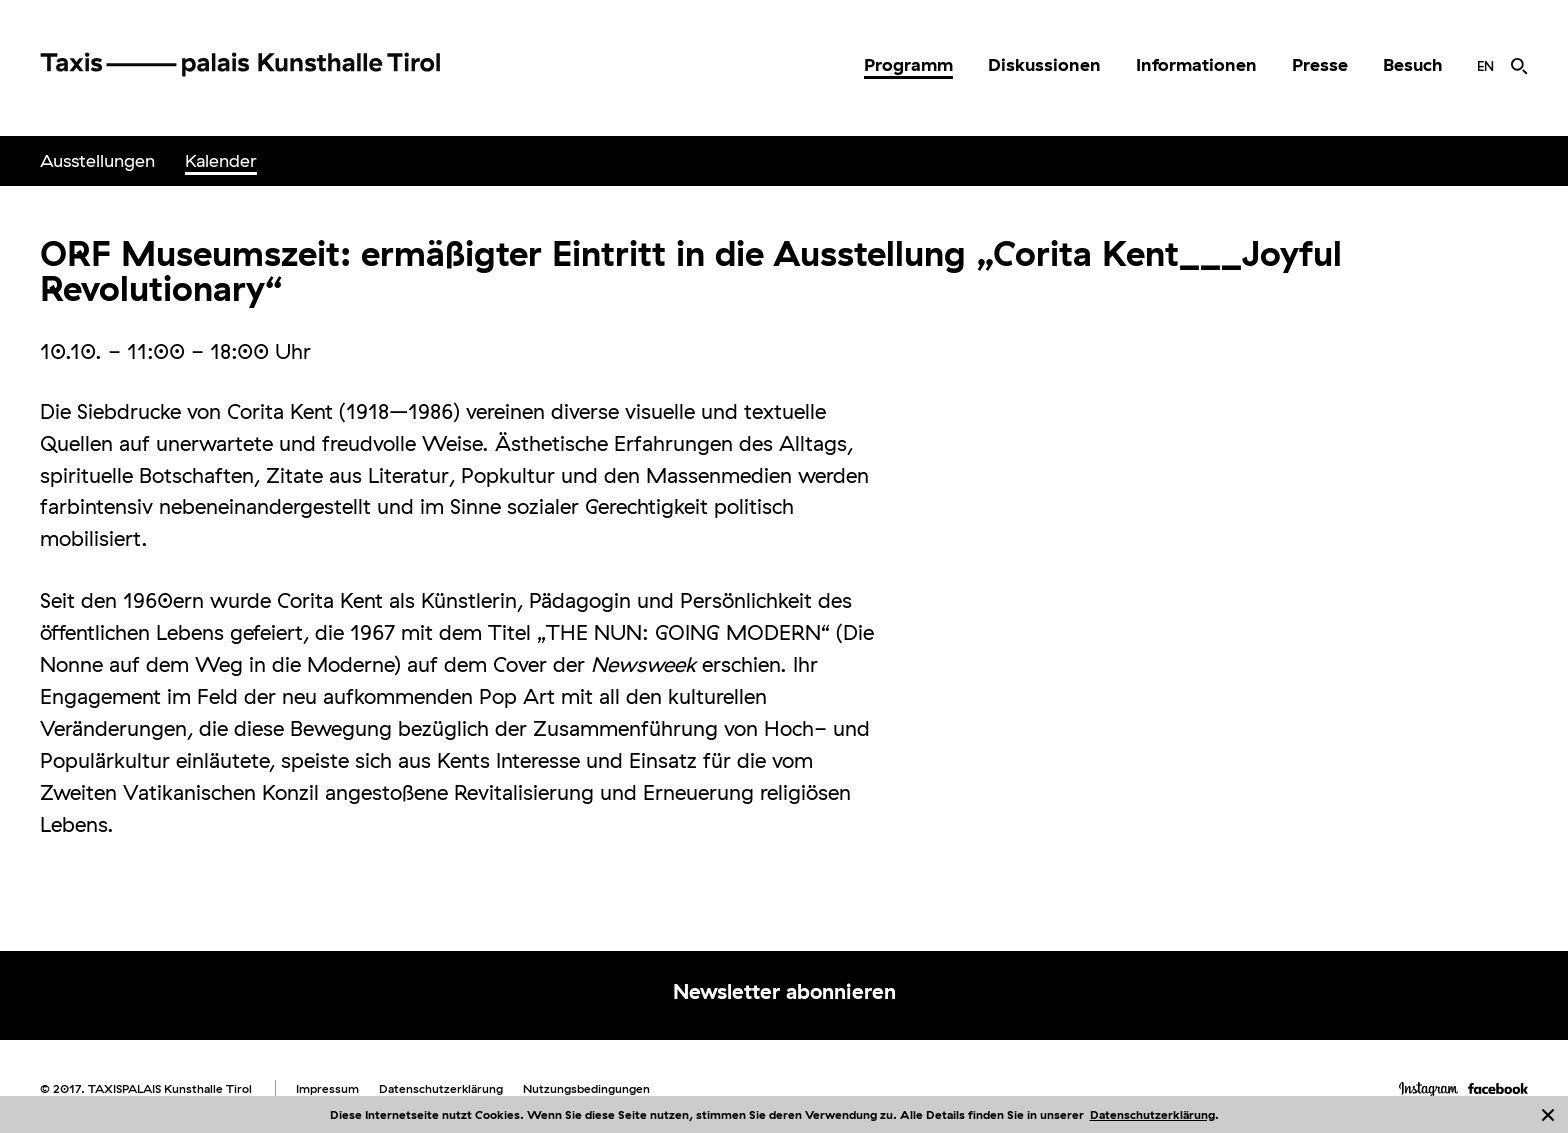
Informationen (1196, 64)
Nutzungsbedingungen (586, 1088)
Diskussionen (1044, 64)
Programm (908, 64)
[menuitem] (908, 65)
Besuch (1412, 64)
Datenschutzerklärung (1152, 1114)
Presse (1320, 64)
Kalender (221, 160)
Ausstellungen (97, 160)
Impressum (327, 1088)
